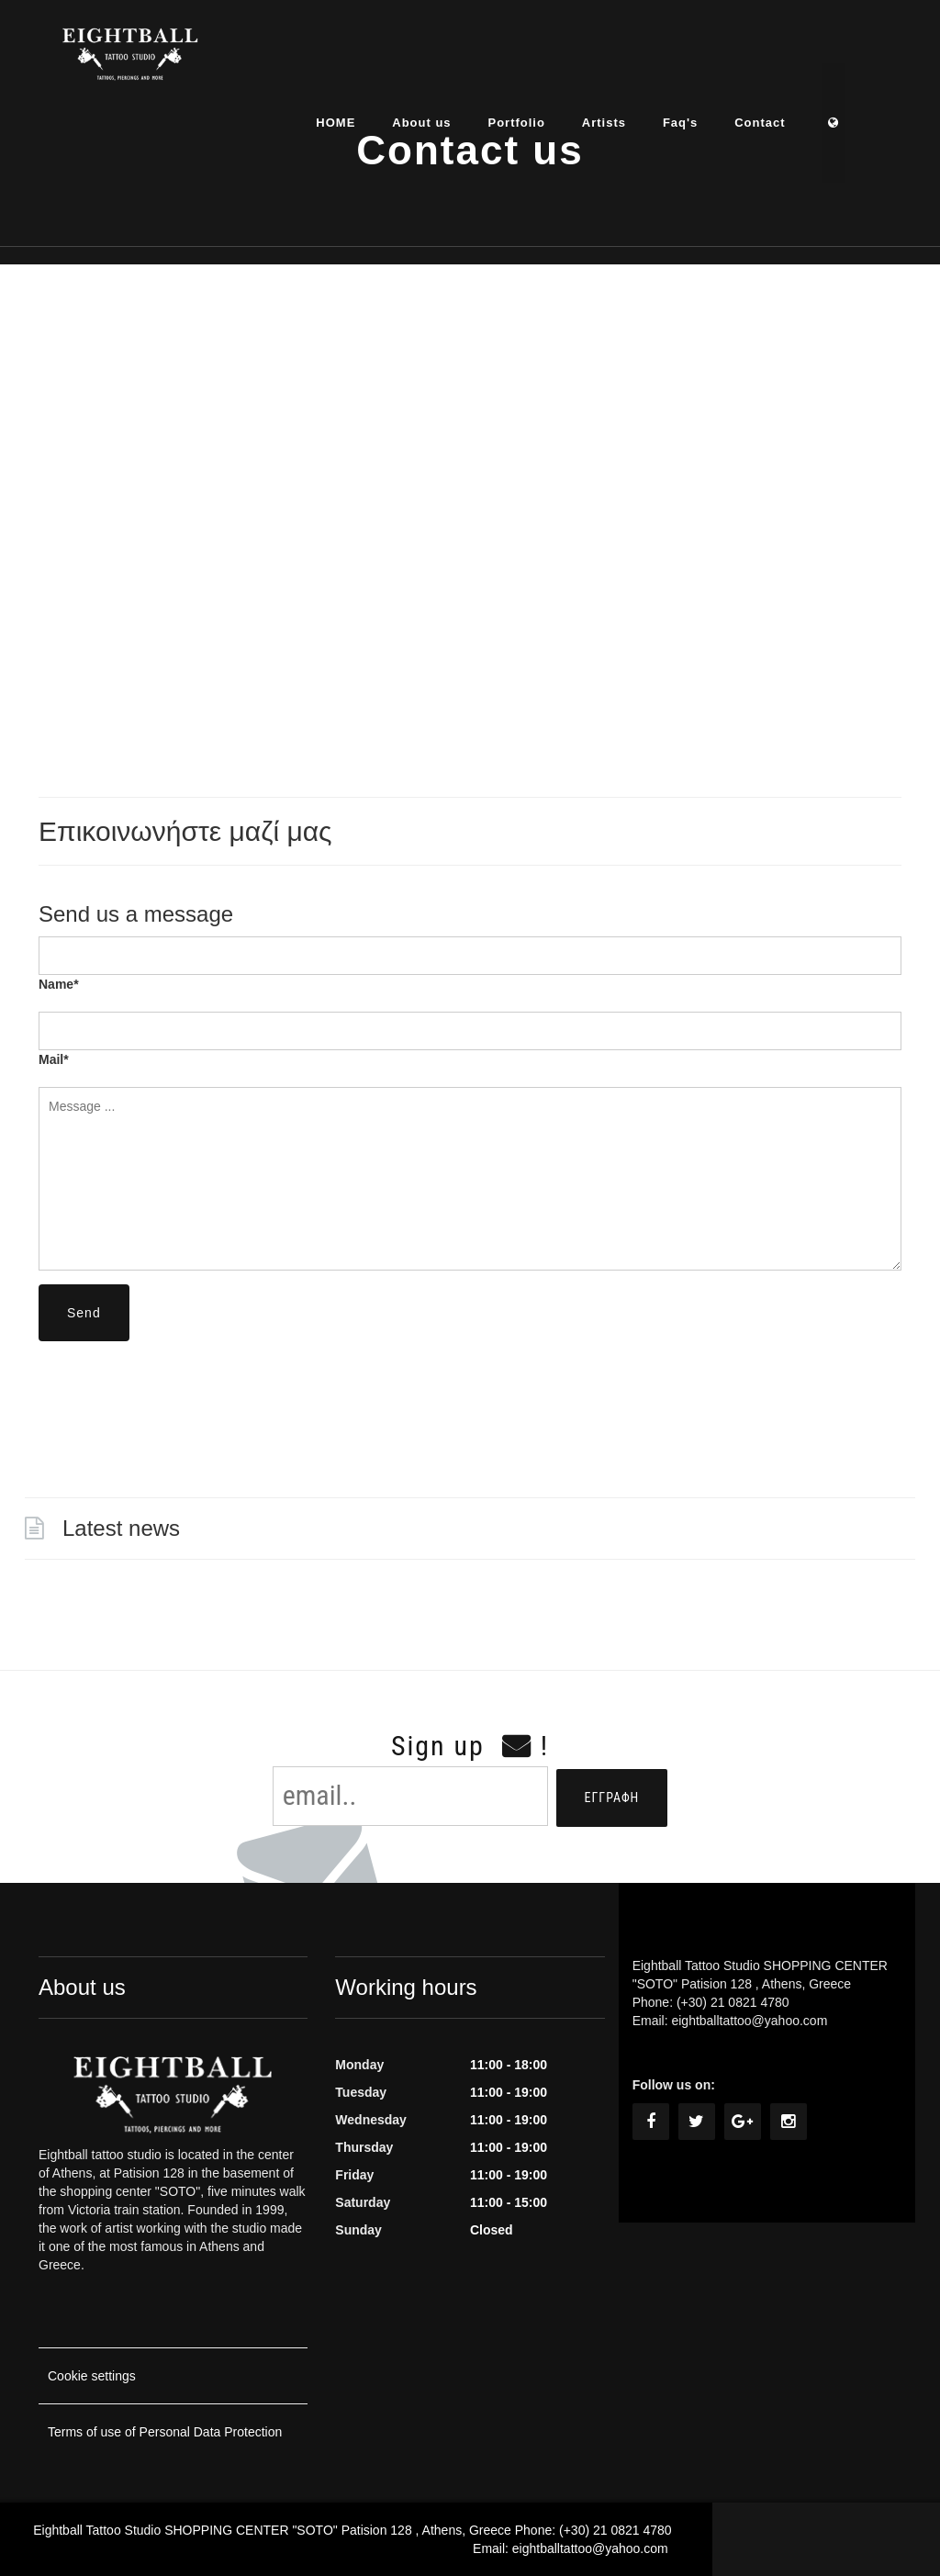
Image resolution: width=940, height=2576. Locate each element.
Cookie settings (92, 2376)
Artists (635, 59)
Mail (54, 1059)
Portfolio (548, 59)
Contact (792, 59)
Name (59, 984)
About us (453, 59)
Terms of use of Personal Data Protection (165, 2432)
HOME (367, 59)
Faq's (711, 59)
